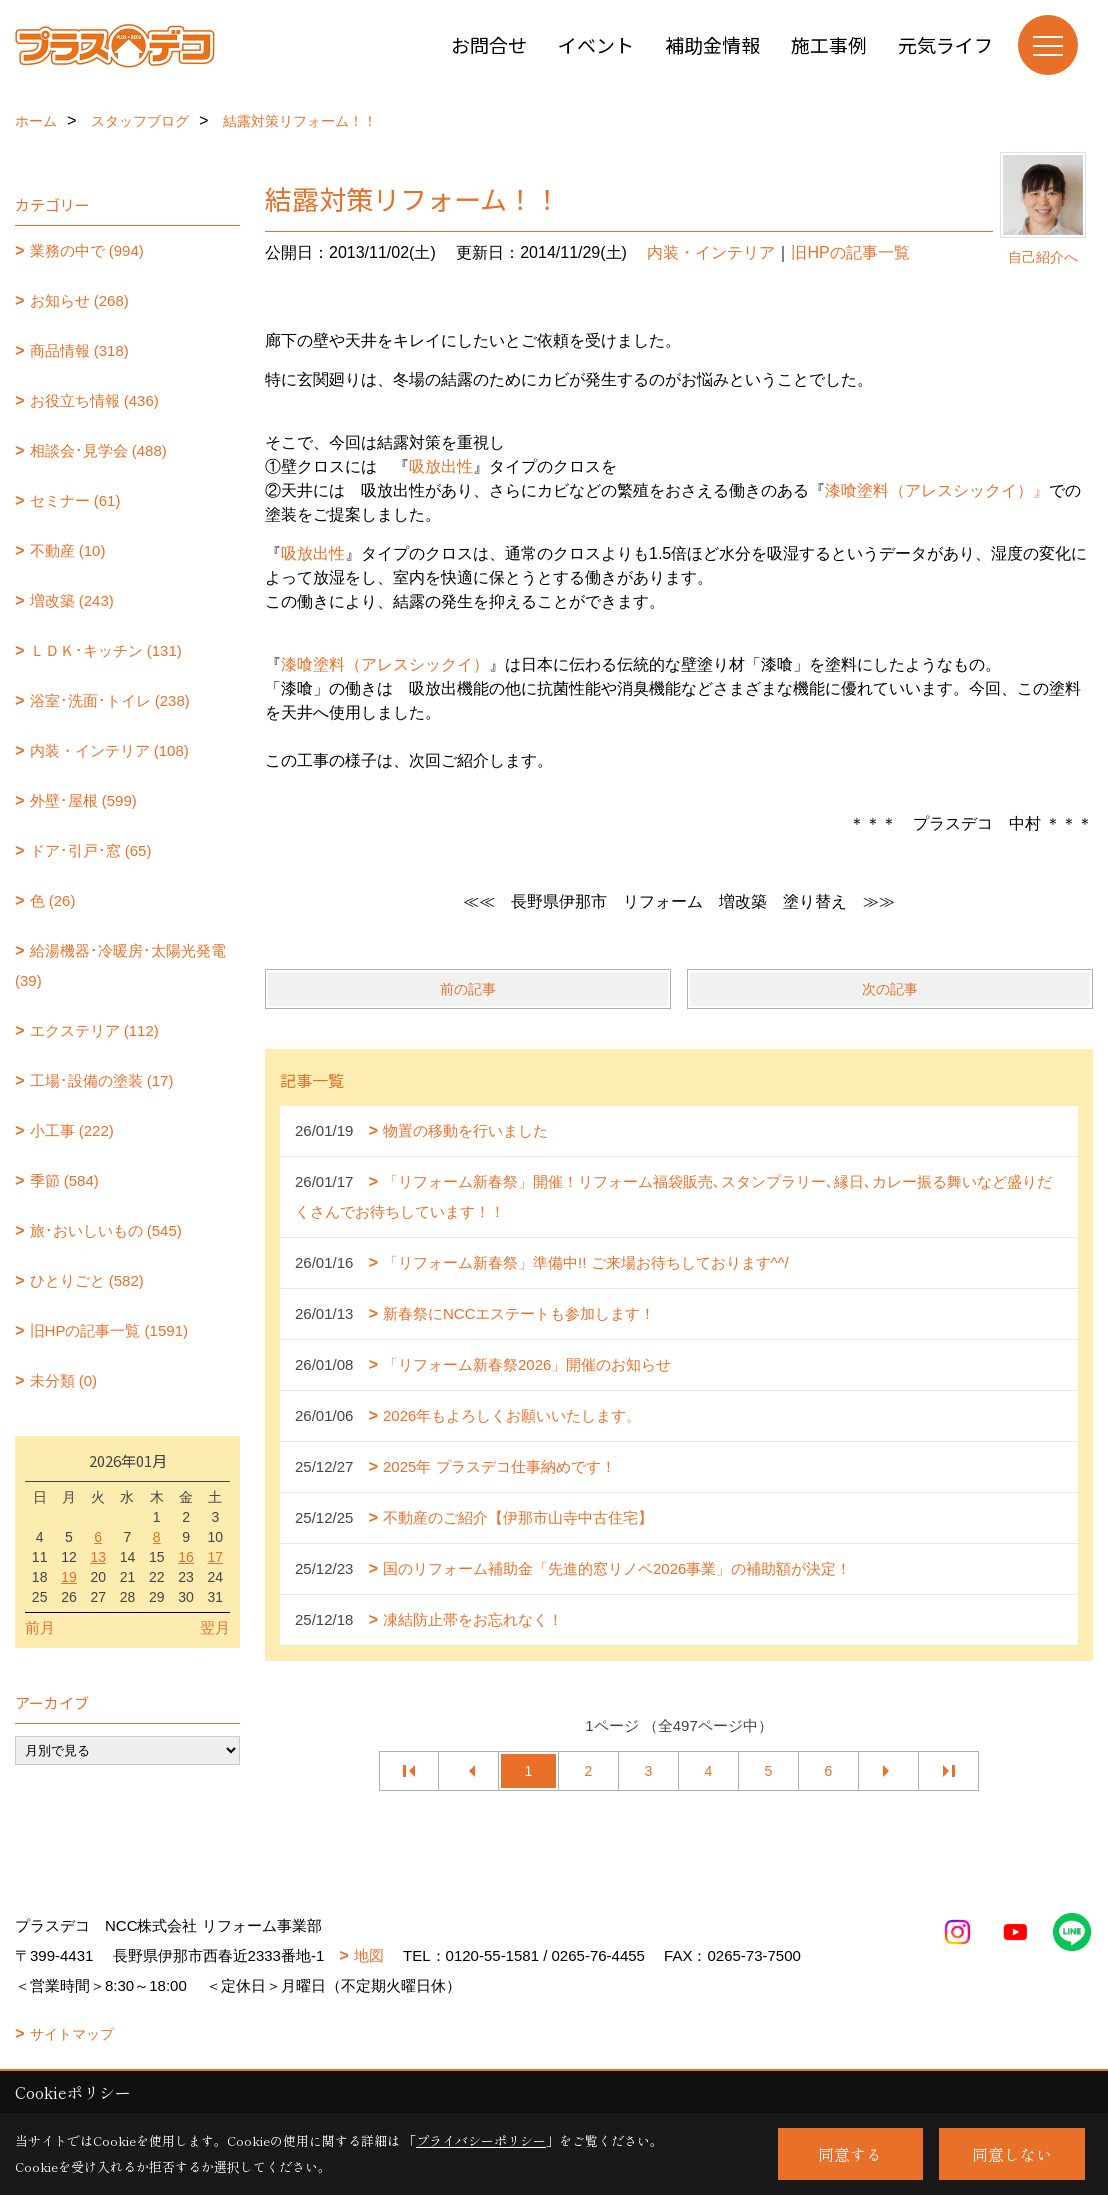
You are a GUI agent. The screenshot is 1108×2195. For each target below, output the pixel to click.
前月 (40, 1627)
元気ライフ (945, 44)
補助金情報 (712, 44)
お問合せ (489, 44)
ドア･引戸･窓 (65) (91, 850)
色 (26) (53, 900)
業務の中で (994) (87, 250)
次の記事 (890, 989)
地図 (369, 1955)
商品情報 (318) (79, 350)
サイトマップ (72, 2034)
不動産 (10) (68, 550)
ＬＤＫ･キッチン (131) (106, 650)
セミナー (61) (75, 500)
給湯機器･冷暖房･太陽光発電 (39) (120, 965)
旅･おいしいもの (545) (106, 1230)
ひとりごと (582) (87, 1280)
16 (186, 1557)
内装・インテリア (711, 252)
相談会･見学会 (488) (98, 450)
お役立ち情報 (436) (94, 400)
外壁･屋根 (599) (83, 800)
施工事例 (829, 44)
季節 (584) (64, 1180)
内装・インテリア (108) (109, 750)
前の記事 (468, 989)
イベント (596, 44)
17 (216, 1557)
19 (69, 1577)
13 (98, 1557)
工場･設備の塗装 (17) (102, 1080)
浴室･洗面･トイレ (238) (110, 700)
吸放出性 (441, 466)
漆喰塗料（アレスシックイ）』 (937, 490)
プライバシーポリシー (481, 2140)
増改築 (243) (72, 600)
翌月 (215, 1627)
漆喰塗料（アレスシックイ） (385, 664)
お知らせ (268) (79, 300)
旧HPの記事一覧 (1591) (109, 1330)
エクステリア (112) (94, 1030)
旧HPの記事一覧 (850, 252)
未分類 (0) (64, 1380)
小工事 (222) (72, 1130)
